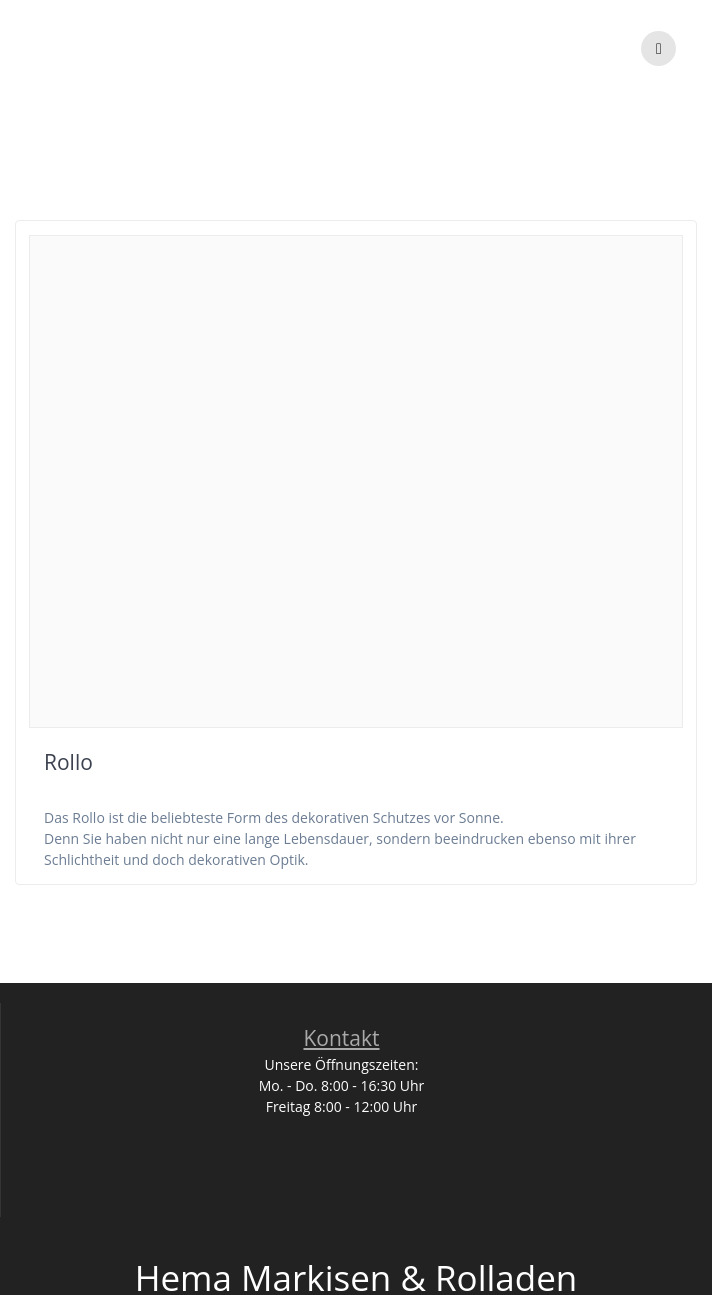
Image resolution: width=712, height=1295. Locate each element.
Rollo (68, 762)
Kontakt (341, 1038)
